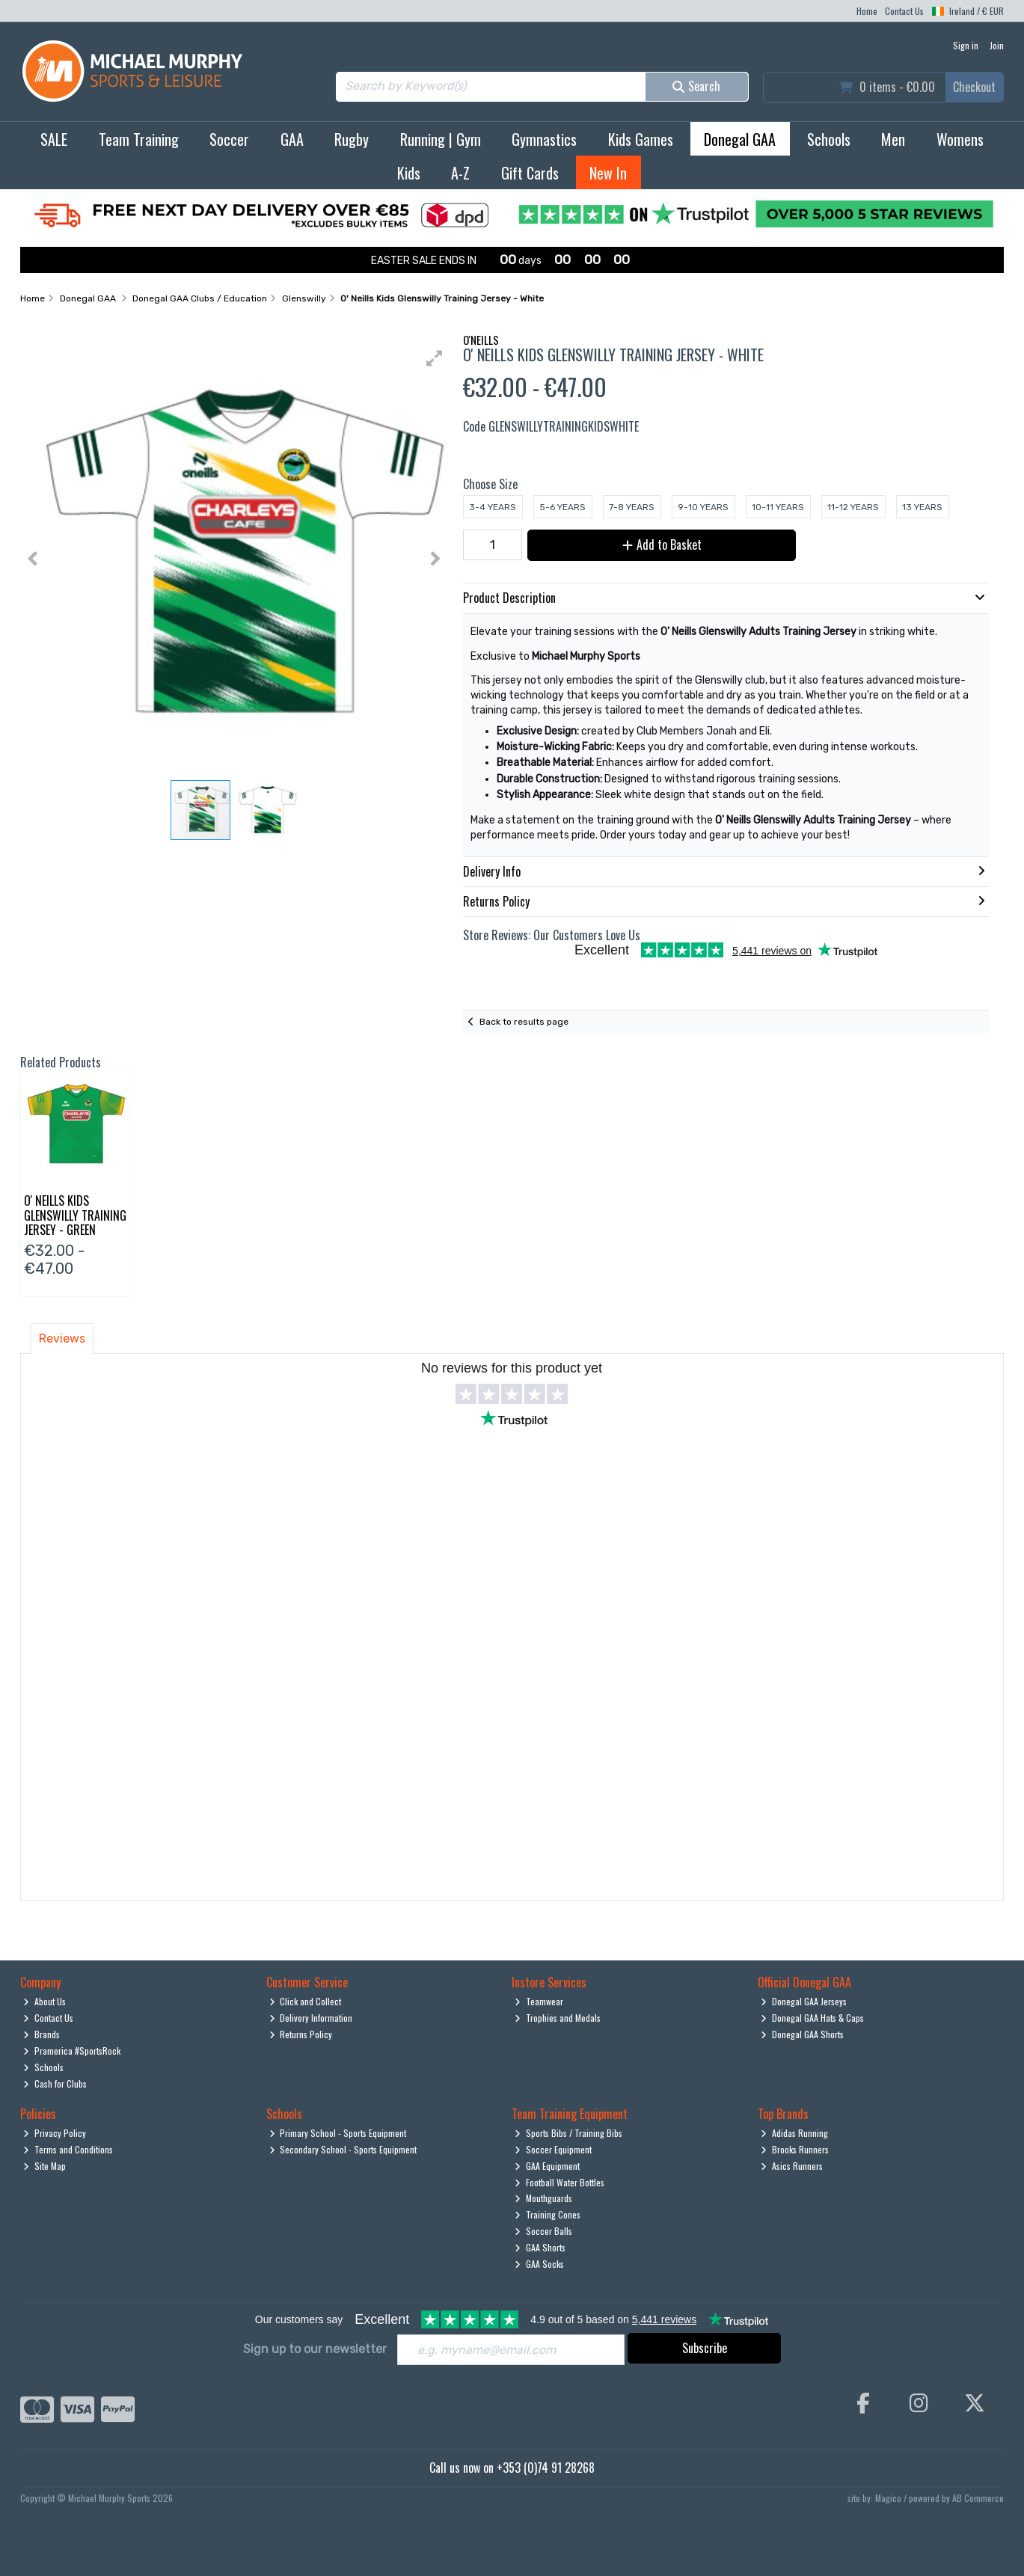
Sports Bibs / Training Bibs (568, 2132)
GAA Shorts (540, 2247)
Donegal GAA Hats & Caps (812, 2017)
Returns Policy (301, 2034)
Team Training (139, 139)
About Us (44, 2001)
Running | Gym (440, 139)
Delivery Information (311, 2017)
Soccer (229, 139)
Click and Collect (305, 2001)
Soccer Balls (543, 2230)
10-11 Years (778, 507)
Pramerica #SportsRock (71, 2050)
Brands (41, 2034)
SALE (53, 139)
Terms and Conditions (68, 2149)
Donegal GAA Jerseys (804, 2001)
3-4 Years (492, 507)
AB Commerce (978, 2497)
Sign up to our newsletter (315, 2349)
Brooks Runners (795, 2149)
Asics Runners (792, 2165)
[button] (435, 358)
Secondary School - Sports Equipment (343, 2149)
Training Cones (547, 2214)
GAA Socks (539, 2263)
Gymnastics (544, 139)
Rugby (351, 139)
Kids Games (640, 139)
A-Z (460, 173)
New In (608, 173)
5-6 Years (562, 507)
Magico (888, 2497)
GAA (292, 139)
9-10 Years (703, 507)
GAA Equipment (547, 2165)
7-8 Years (631, 507)
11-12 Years (853, 507)
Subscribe (704, 2348)
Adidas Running (794, 2132)
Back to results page (523, 1021)
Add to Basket (662, 544)
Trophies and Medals (558, 2017)
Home (866, 10)
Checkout (974, 87)
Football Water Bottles (559, 2182)
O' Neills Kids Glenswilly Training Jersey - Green (75, 1215)
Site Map (44, 2165)
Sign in (965, 45)
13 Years (922, 507)
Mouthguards (543, 2198)
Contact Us (904, 10)
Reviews (62, 1338)
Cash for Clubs (55, 2083)
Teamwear (539, 2001)
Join (997, 45)
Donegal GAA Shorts (802, 2034)
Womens (960, 139)
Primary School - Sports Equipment (338, 2132)
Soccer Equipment (553, 2149)
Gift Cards (530, 173)
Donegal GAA (740, 139)
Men (893, 139)
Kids (408, 173)
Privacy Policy (54, 2132)
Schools (828, 139)
